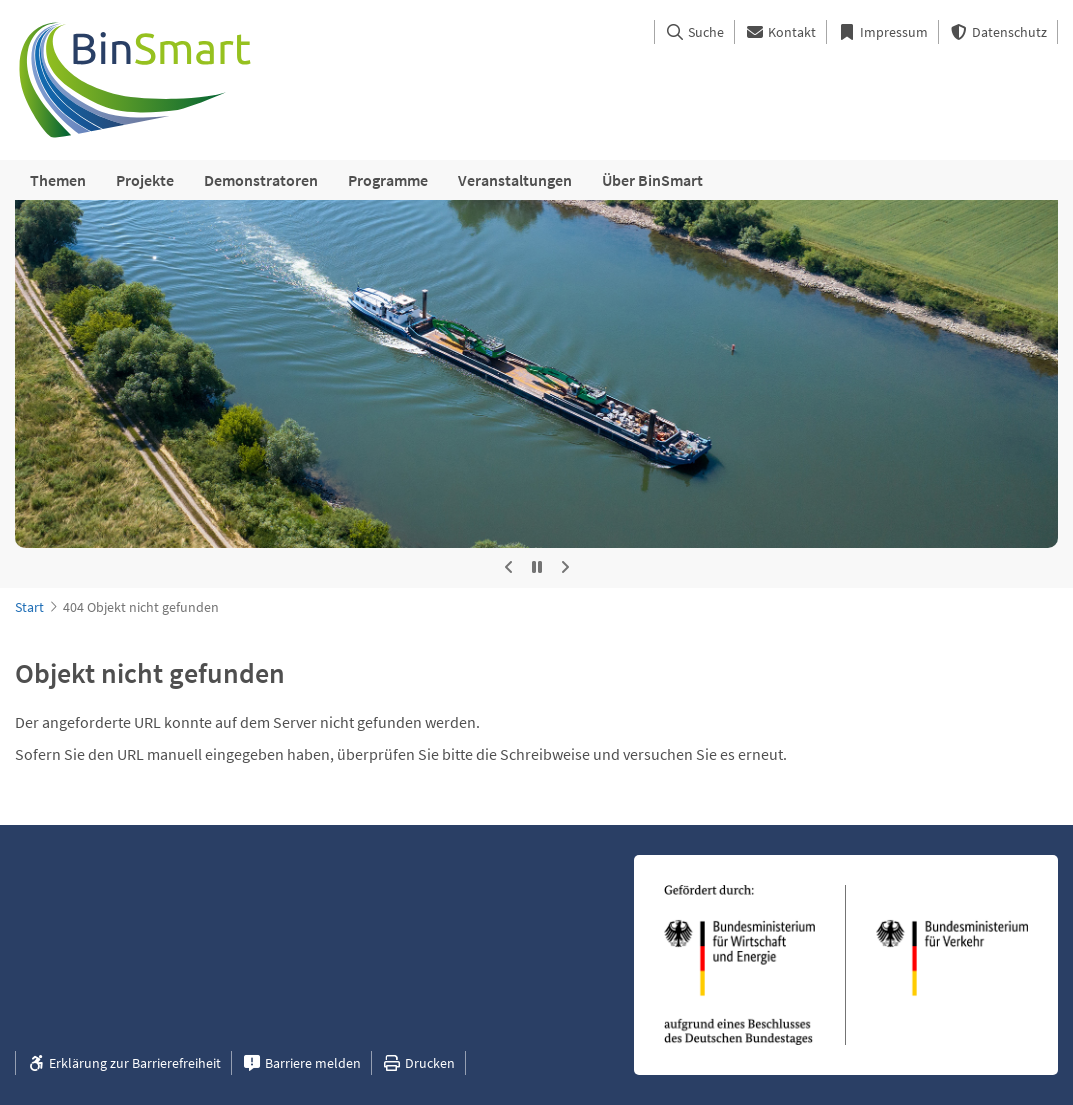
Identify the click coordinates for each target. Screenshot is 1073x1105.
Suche (694, 32)
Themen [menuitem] (58, 180)
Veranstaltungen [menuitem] (515, 180)
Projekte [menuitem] (145, 180)
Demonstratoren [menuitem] (261, 180)
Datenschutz (998, 32)
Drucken (418, 1063)
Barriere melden (301, 1063)
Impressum (882, 32)
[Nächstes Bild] (565, 568)
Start (29, 607)
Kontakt (780, 32)
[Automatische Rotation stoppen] (537, 568)
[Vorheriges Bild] (509, 568)
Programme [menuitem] (388, 180)
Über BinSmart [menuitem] (652, 180)
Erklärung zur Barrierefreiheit (123, 1063)
